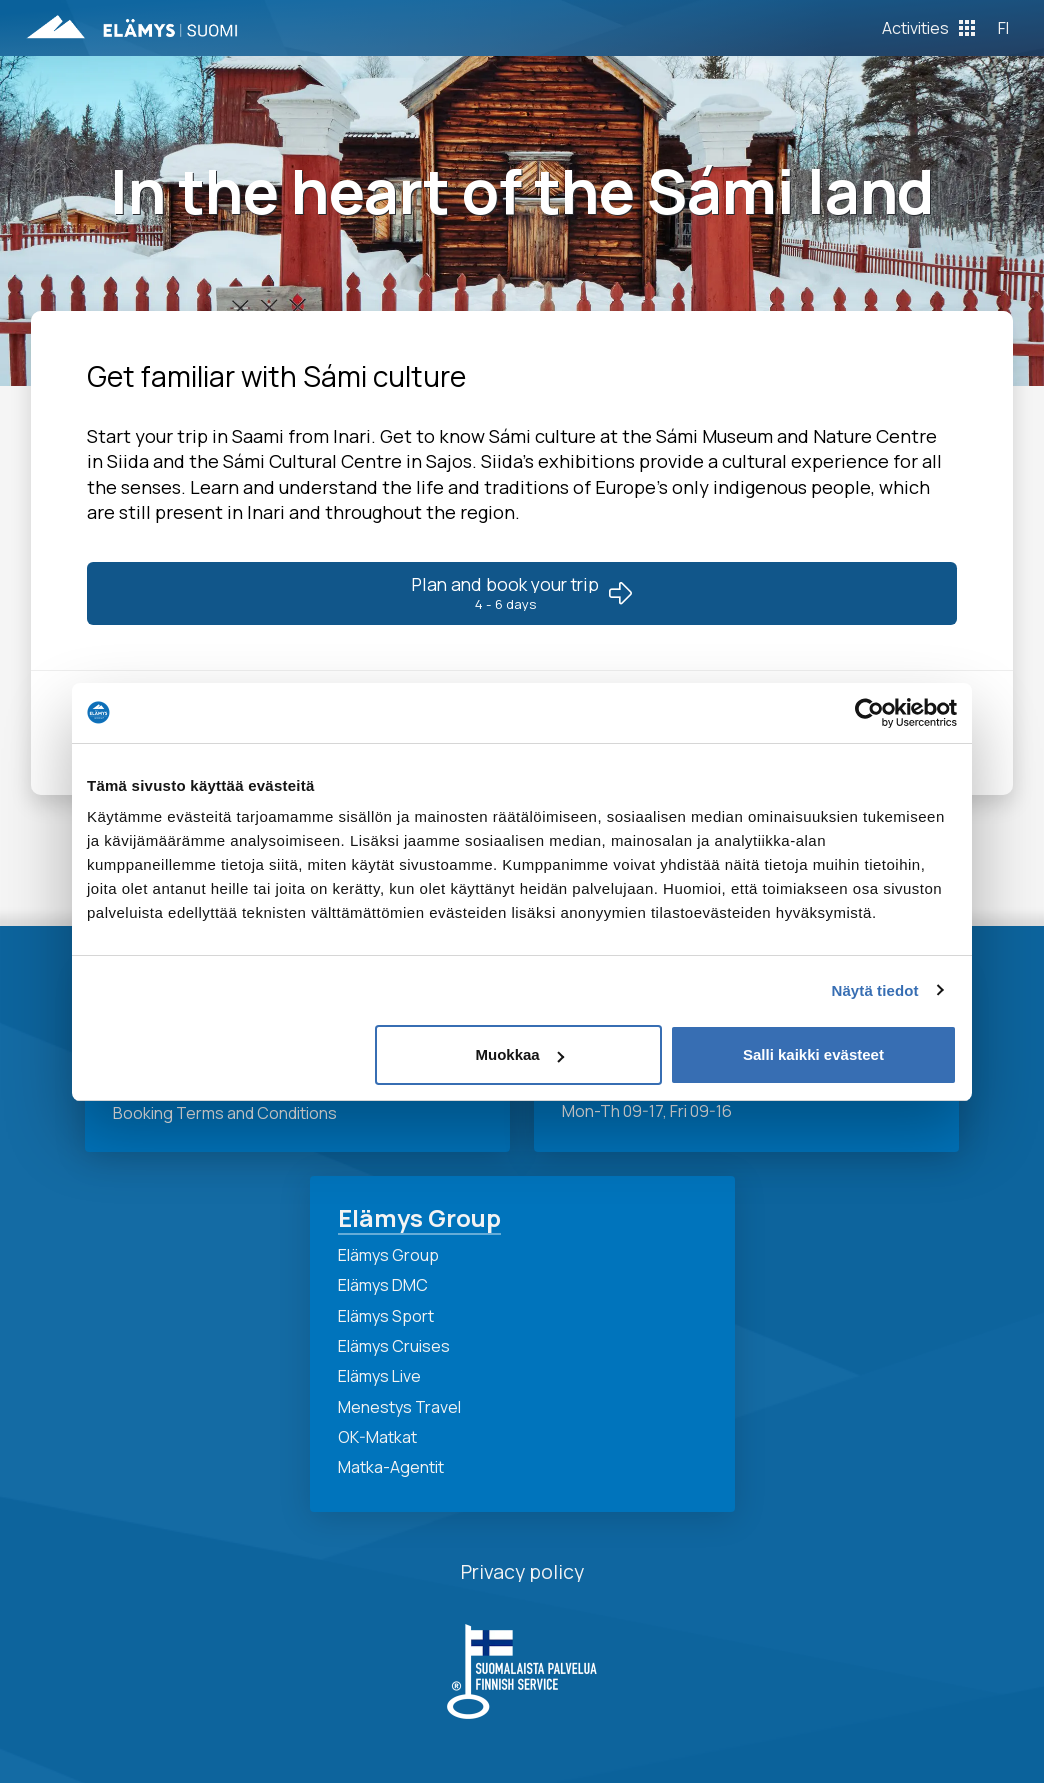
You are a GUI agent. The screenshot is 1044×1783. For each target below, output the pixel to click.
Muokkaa (520, 1054)
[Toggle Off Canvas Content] (928, 28)
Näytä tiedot (875, 990)
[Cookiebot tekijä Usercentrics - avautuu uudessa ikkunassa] (869, 713)
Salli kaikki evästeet (813, 1054)
